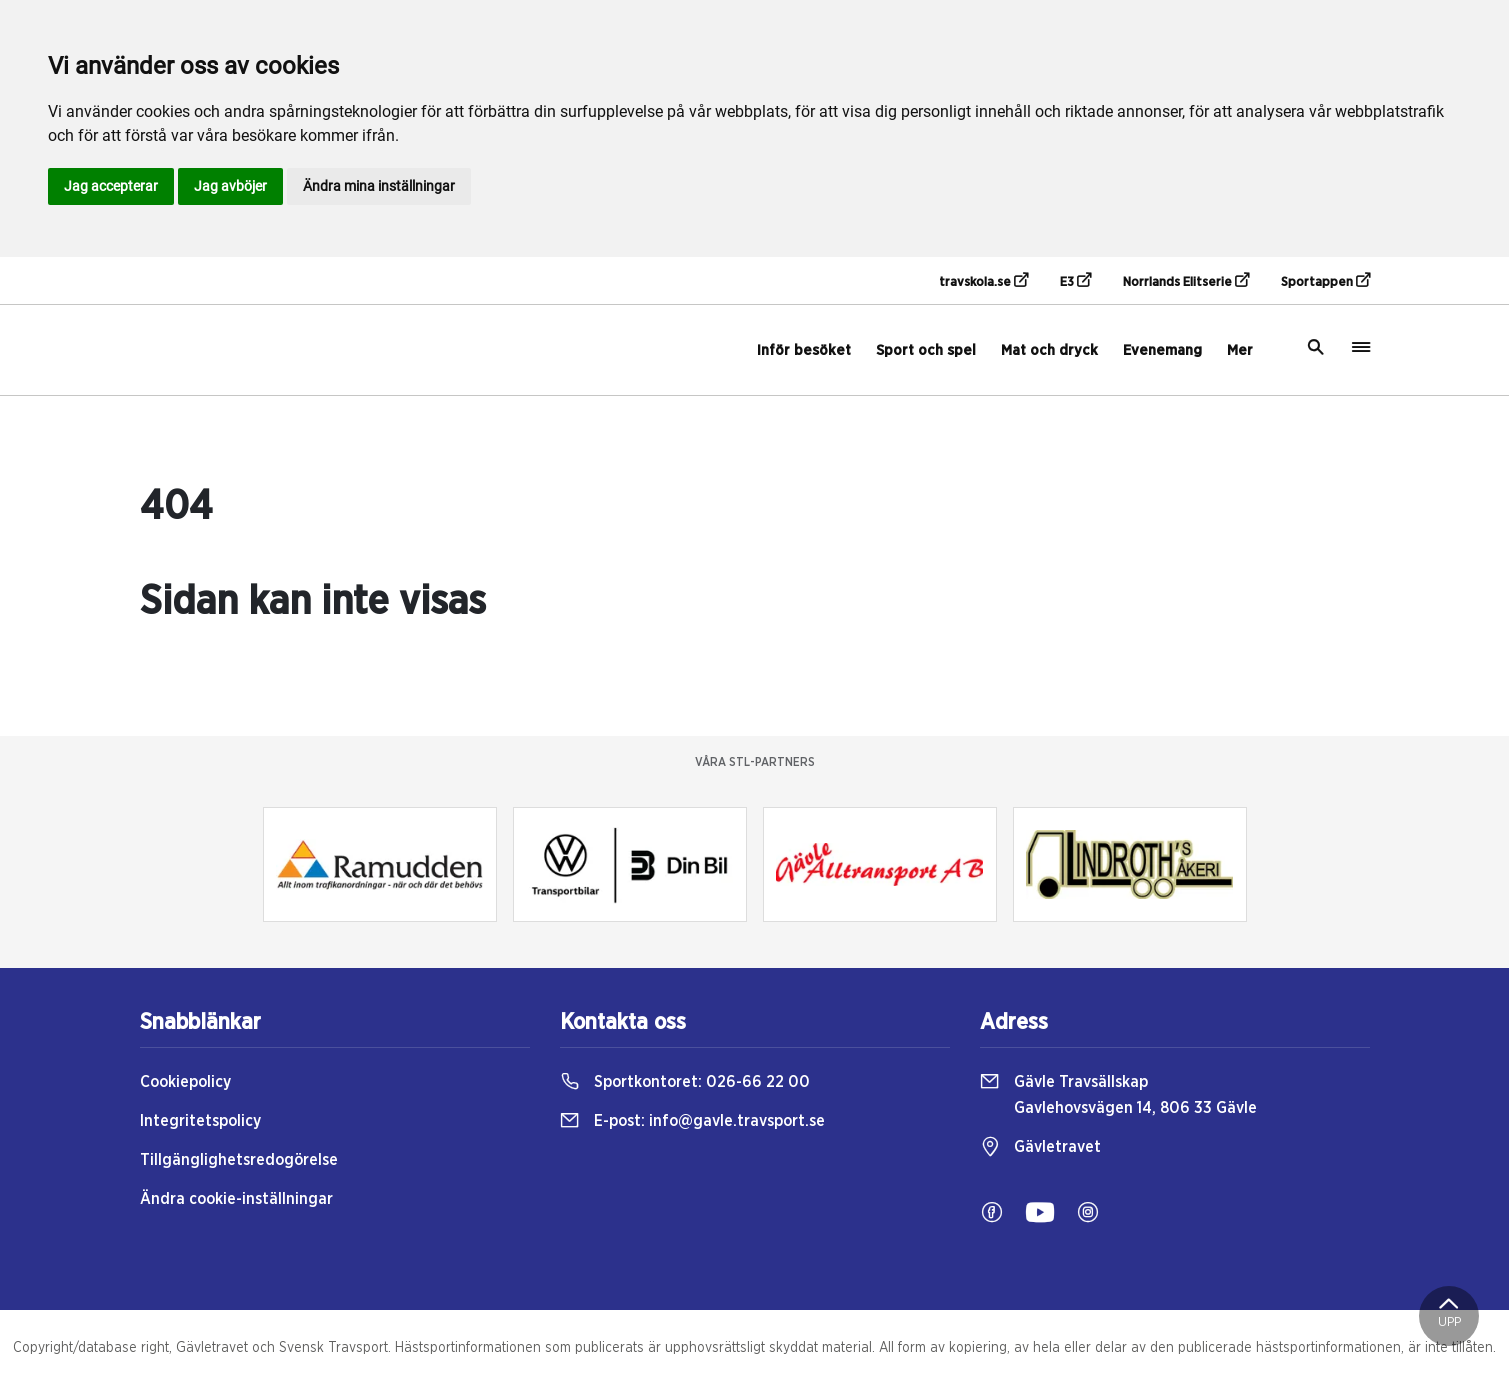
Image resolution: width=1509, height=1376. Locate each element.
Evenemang (1162, 350)
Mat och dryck (1049, 350)
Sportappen (1325, 281)
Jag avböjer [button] (230, 186)
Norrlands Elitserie (1186, 281)
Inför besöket (804, 350)
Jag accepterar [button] (111, 186)
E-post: (692, 1121)
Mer (1240, 350)
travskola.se (983, 281)
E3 (1075, 281)
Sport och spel (926, 350)
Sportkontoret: (685, 1082)
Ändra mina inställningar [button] (379, 186)
